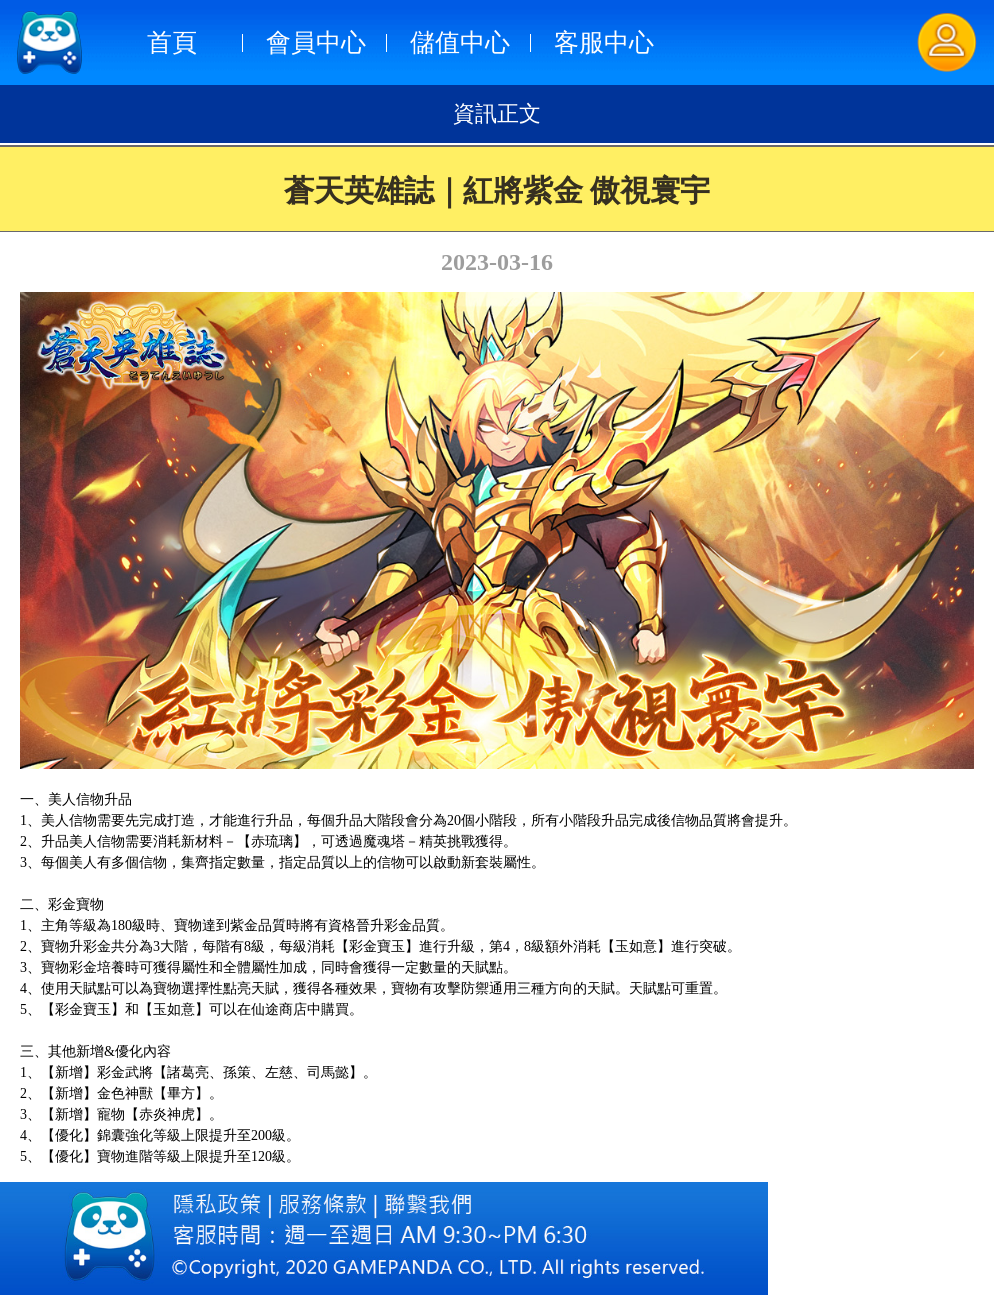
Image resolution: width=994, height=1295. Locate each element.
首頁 (172, 42)
